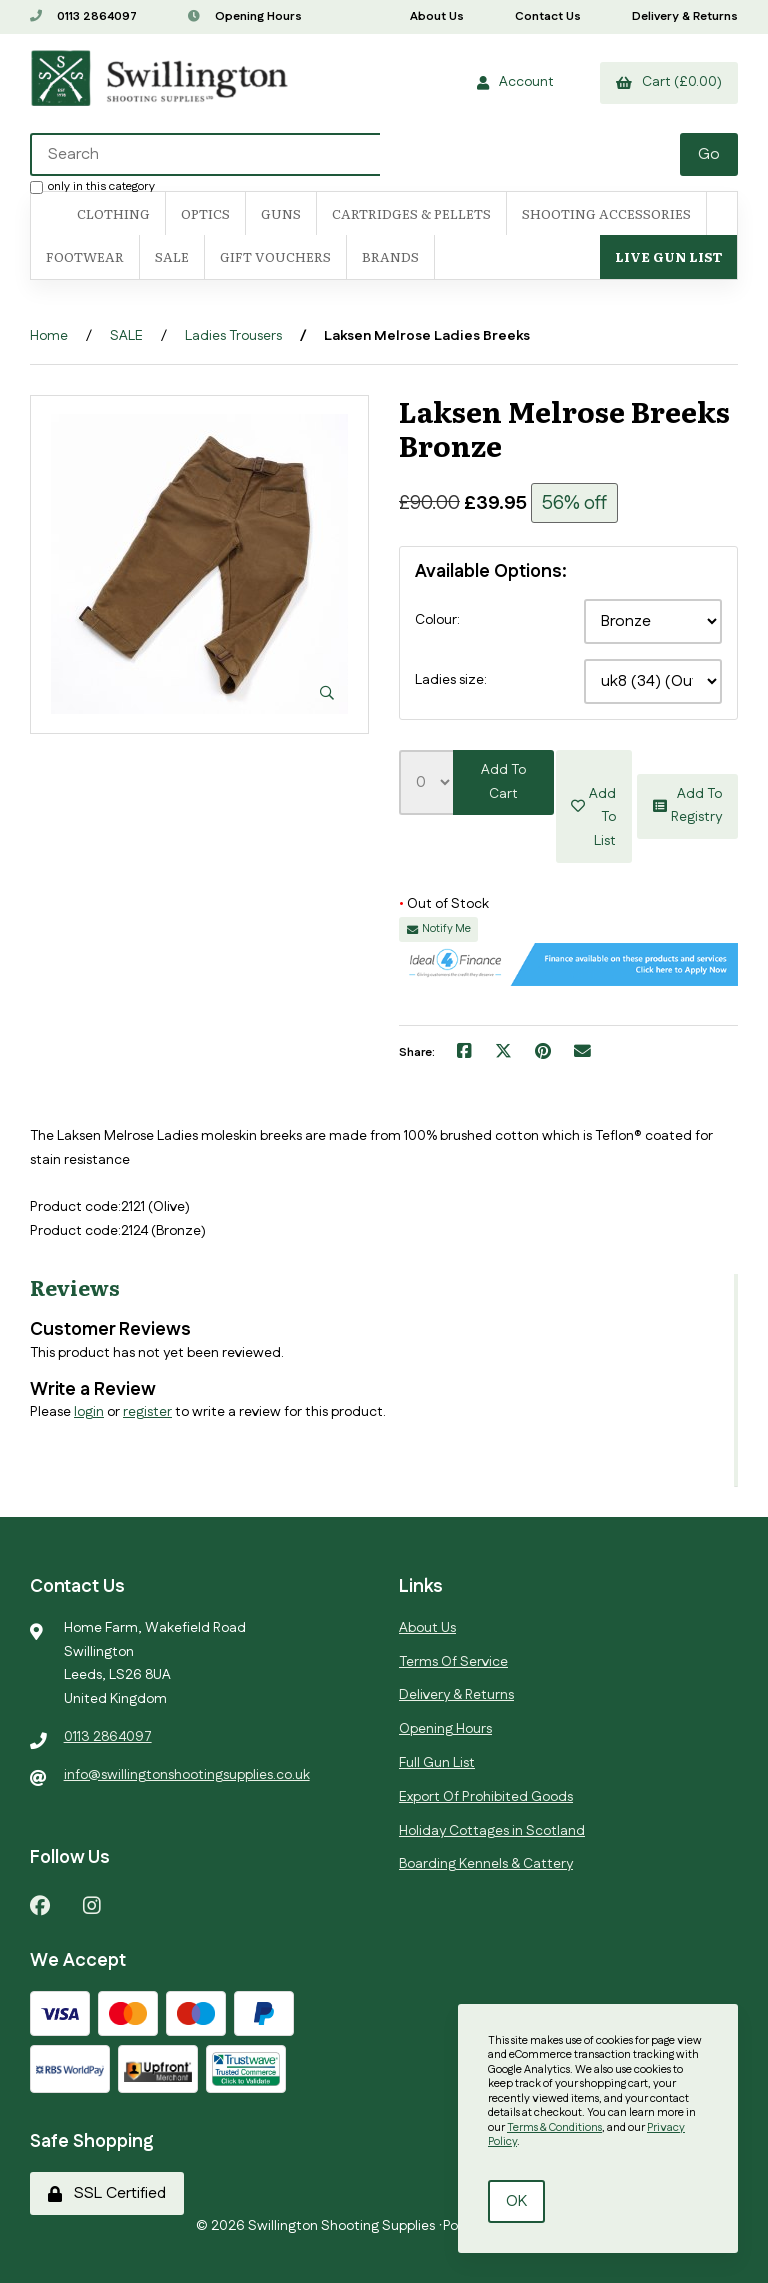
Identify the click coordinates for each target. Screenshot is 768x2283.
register (147, 1412)
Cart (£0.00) (669, 82)
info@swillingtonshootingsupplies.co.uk (187, 1775)
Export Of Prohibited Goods (486, 1797)
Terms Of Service (453, 1661)
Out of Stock (444, 904)
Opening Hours (245, 16)
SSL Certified (107, 2193)
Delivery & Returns (685, 16)
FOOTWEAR (85, 256)
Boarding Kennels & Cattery (486, 1864)
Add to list (593, 805)
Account (515, 82)
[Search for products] (205, 154)
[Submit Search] (709, 154)
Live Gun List (668, 256)
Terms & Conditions (554, 2128)
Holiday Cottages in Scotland (492, 1830)
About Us (437, 16)
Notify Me (439, 929)
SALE (172, 256)
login (89, 1412)
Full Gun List (437, 1763)
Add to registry (687, 806)
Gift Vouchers (275, 256)
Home (49, 336)
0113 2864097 (83, 16)
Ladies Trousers (233, 336)
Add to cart (503, 782)
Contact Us (548, 16)
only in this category (92, 186)
